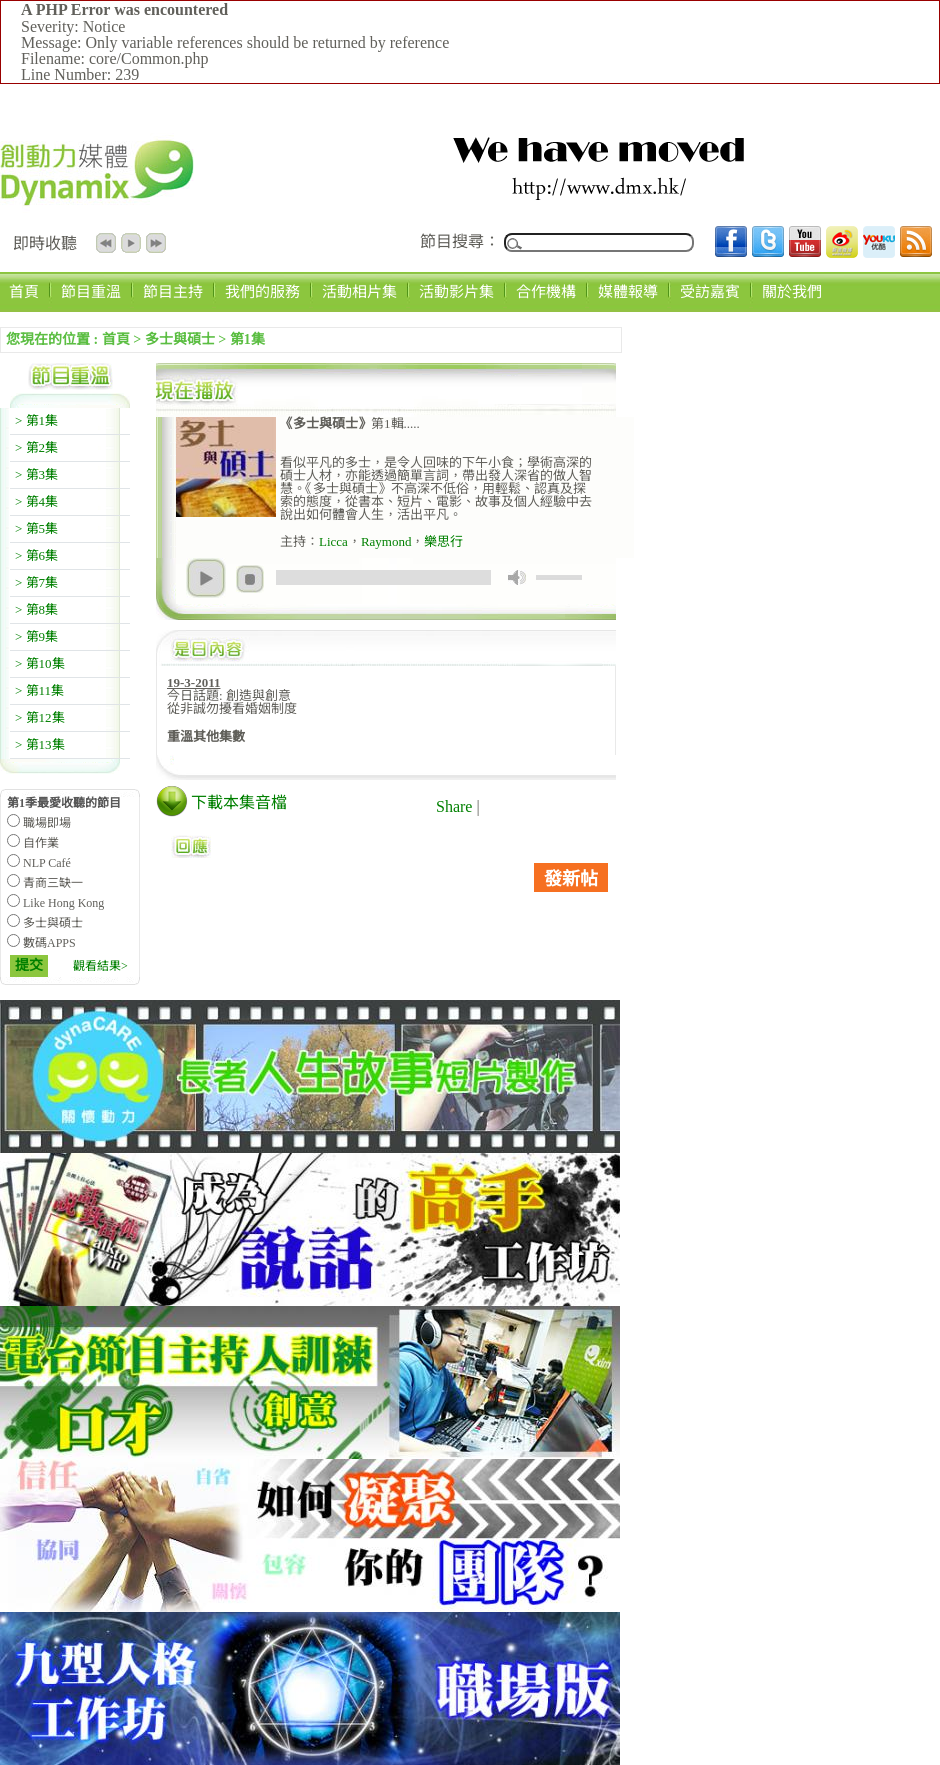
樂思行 (443, 541)
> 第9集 (36, 636)
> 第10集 (40, 663)
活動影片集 (456, 291)
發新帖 (571, 879)
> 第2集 (36, 447)
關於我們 (792, 291)
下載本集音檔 (239, 802)
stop (250, 579)
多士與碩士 (180, 339)
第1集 (247, 339)
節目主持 (173, 291)
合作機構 (546, 291)
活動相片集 (359, 291)
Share (454, 806)
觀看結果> (100, 966)
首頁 (24, 291)
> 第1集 (36, 420)
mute (517, 577)
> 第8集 (36, 609)
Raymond (386, 541)
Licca (333, 541)
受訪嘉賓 (710, 291)
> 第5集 (36, 528)
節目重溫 (91, 291)
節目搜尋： (460, 241)
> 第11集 (39, 690)
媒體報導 (628, 291)
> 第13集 (40, 744)
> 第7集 (36, 582)
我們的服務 (262, 291)
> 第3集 (36, 474)
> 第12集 (40, 717)
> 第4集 (36, 501)
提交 (29, 965)
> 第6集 (36, 555)
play (206, 578)
